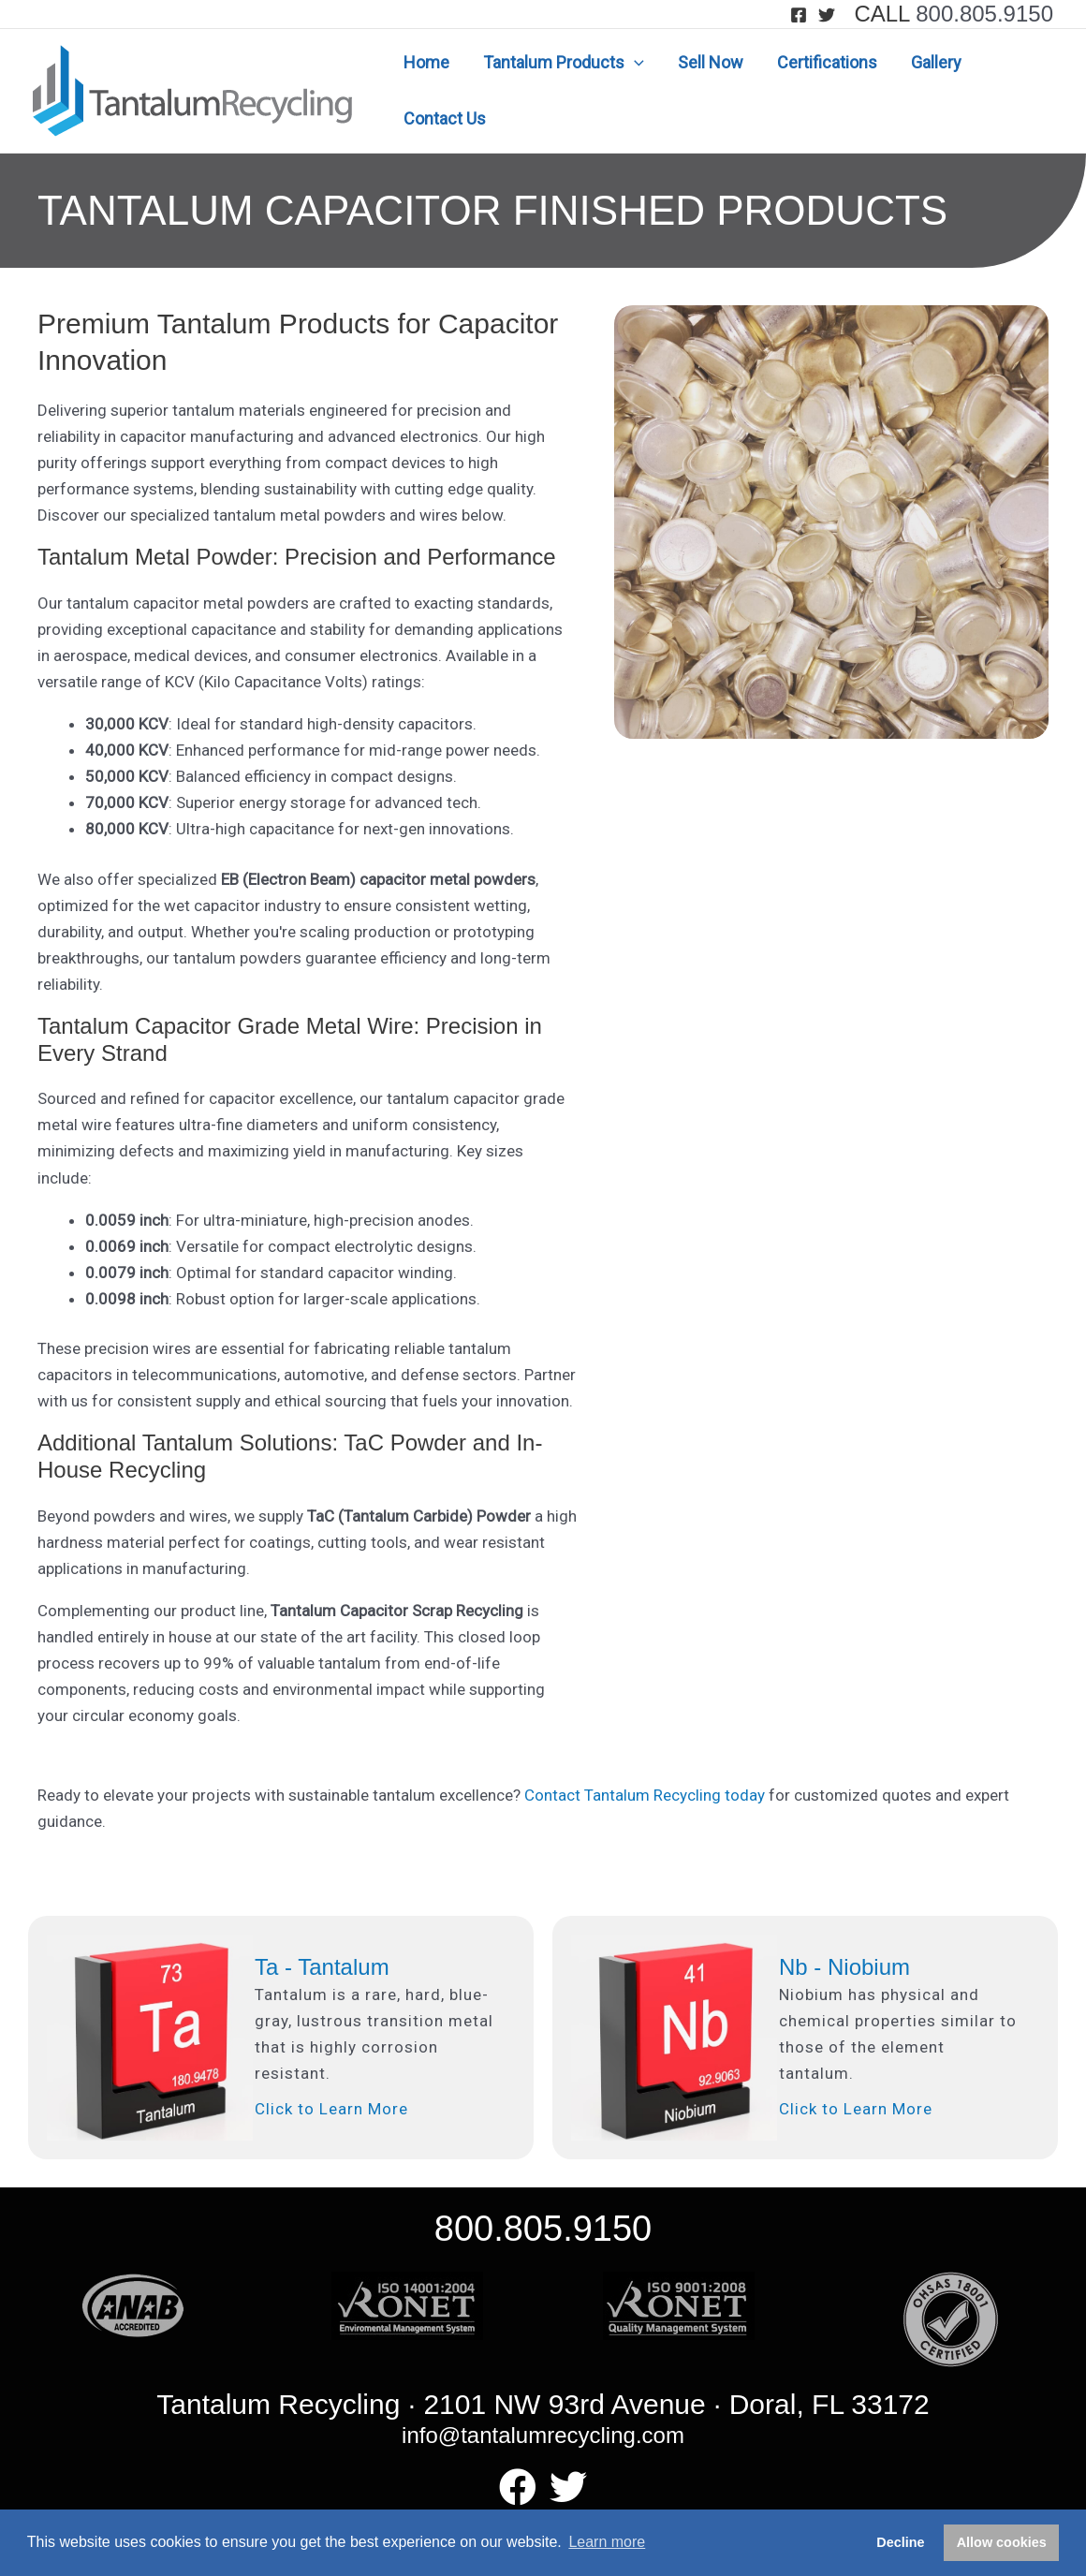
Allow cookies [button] (1002, 2542)
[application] (634, 63)
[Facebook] (798, 15)
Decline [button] (900, 2542)
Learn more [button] (606, 2542)
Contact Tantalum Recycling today (644, 1795)
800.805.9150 (984, 13)
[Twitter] (826, 15)
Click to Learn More (331, 2108)
